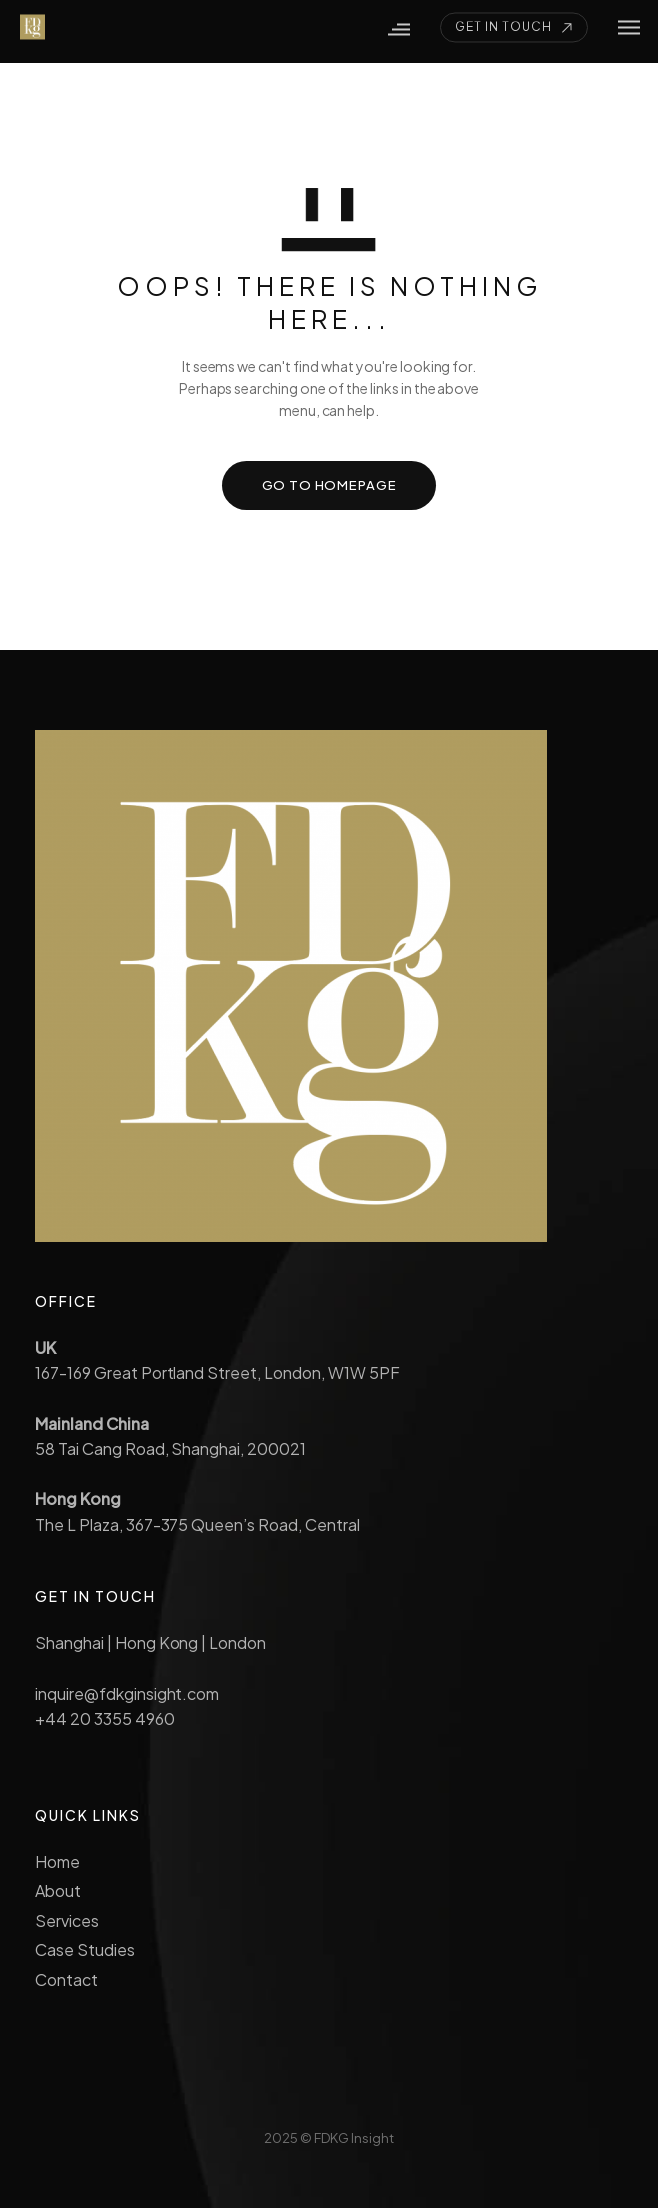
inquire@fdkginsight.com (127, 1693)
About (58, 1890)
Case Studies (85, 1949)
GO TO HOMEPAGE (329, 485)
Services (67, 1920)
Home (57, 1861)
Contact (66, 1979)
